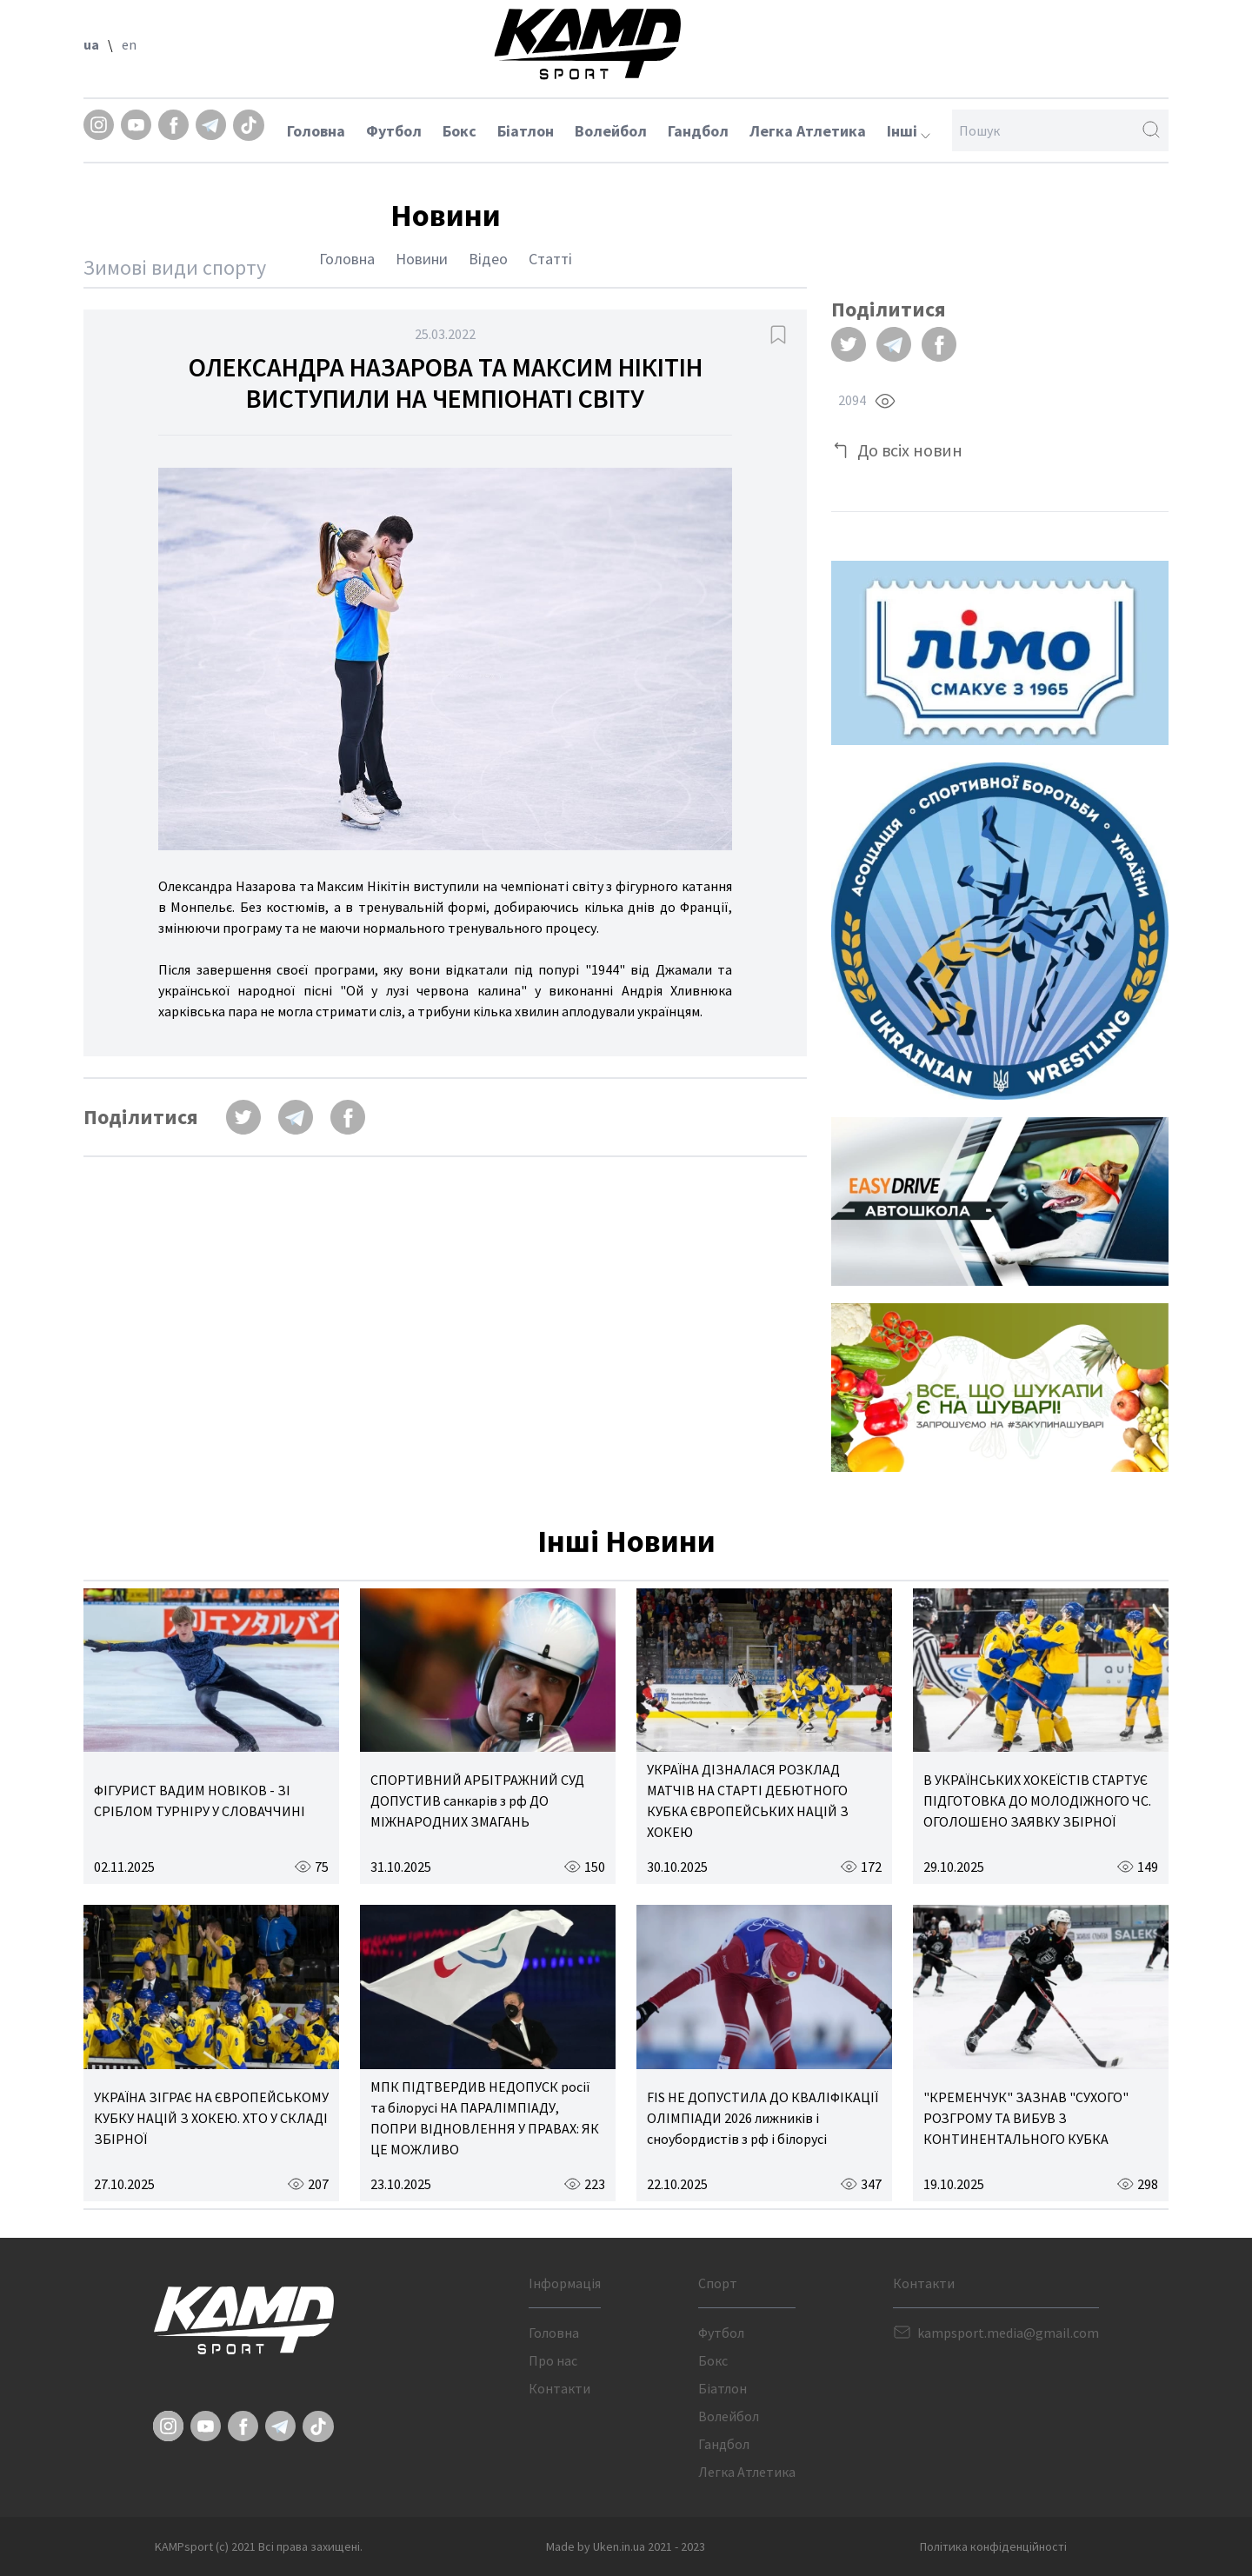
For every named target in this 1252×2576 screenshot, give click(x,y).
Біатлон (525, 131)
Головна (316, 131)
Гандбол (698, 131)
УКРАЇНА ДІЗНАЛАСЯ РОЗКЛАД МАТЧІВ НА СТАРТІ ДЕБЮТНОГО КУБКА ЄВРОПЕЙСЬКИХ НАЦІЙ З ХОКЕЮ (748, 1800)
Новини (422, 259)
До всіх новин (909, 450)
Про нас (553, 2360)
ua (91, 44)
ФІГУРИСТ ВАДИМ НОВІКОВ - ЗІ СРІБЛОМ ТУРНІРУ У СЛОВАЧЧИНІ (199, 1800)
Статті (550, 259)
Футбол (394, 131)
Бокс (459, 131)
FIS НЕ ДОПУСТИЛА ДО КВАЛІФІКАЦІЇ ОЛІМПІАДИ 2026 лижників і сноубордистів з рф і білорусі (762, 2117)
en (129, 44)
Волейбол (611, 131)
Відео (488, 259)
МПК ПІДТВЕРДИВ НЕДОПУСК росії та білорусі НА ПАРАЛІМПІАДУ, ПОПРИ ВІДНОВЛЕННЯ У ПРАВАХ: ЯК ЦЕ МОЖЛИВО (484, 2118)
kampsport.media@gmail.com (1008, 2332)
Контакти (559, 2388)
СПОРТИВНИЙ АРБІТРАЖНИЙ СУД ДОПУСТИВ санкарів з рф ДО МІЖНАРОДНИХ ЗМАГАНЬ (477, 1800)
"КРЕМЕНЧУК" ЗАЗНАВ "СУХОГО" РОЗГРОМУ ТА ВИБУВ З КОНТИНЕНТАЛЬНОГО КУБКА (1026, 2117)
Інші (908, 131)
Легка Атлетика (807, 131)
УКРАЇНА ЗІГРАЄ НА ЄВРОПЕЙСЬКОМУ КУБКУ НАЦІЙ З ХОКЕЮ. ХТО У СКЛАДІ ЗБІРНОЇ (211, 2117)
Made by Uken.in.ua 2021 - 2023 (625, 2546)
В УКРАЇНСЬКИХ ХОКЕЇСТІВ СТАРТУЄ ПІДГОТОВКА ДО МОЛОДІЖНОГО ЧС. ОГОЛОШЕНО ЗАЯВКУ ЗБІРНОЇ (1037, 1800)
